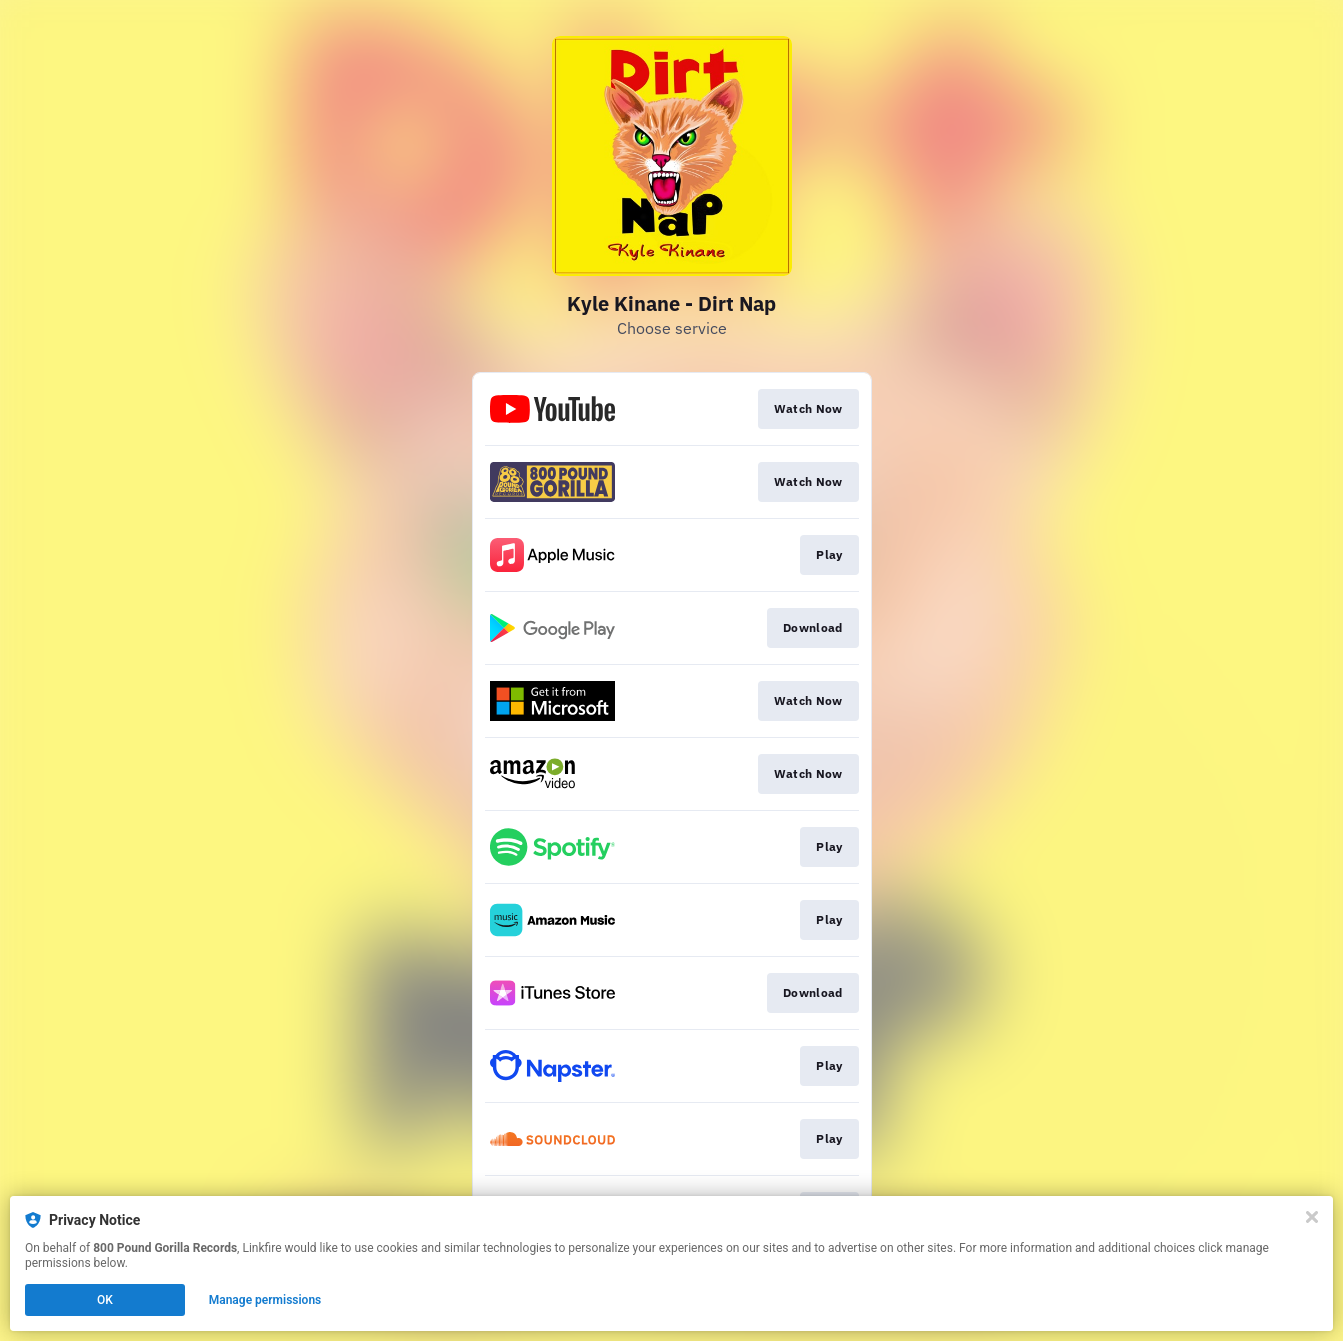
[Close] (1312, 1217)
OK (105, 1300)
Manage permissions (265, 1300)
